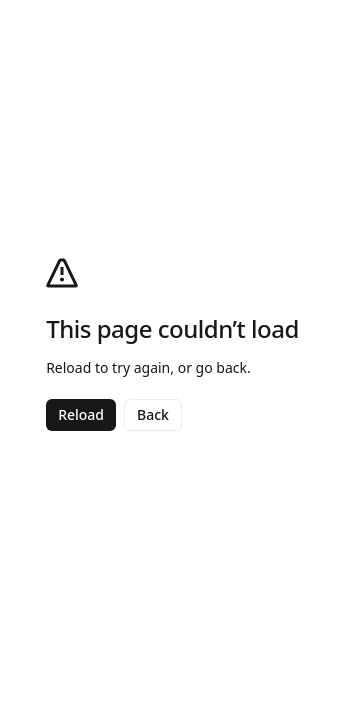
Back (153, 414)
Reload (81, 414)
